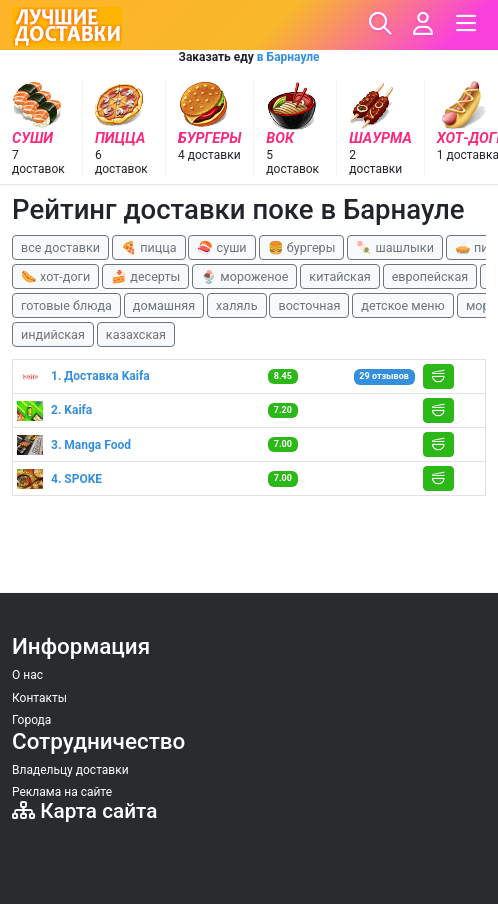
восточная (309, 305)
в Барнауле (288, 57)
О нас (27, 675)
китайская (339, 276)
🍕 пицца (148, 247)
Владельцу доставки (70, 770)
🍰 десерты (145, 276)
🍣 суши (221, 247)
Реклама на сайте (62, 792)
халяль (236, 305)
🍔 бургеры (302, 247)
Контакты (39, 698)
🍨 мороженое (244, 276)
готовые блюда (66, 305)
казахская (136, 334)
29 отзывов (383, 376)
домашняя (164, 305)
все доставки (60, 247)
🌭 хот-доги (55, 276)
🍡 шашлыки (395, 247)
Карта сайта (84, 811)
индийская (53, 334)
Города (31, 720)
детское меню (403, 305)
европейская (430, 276)
